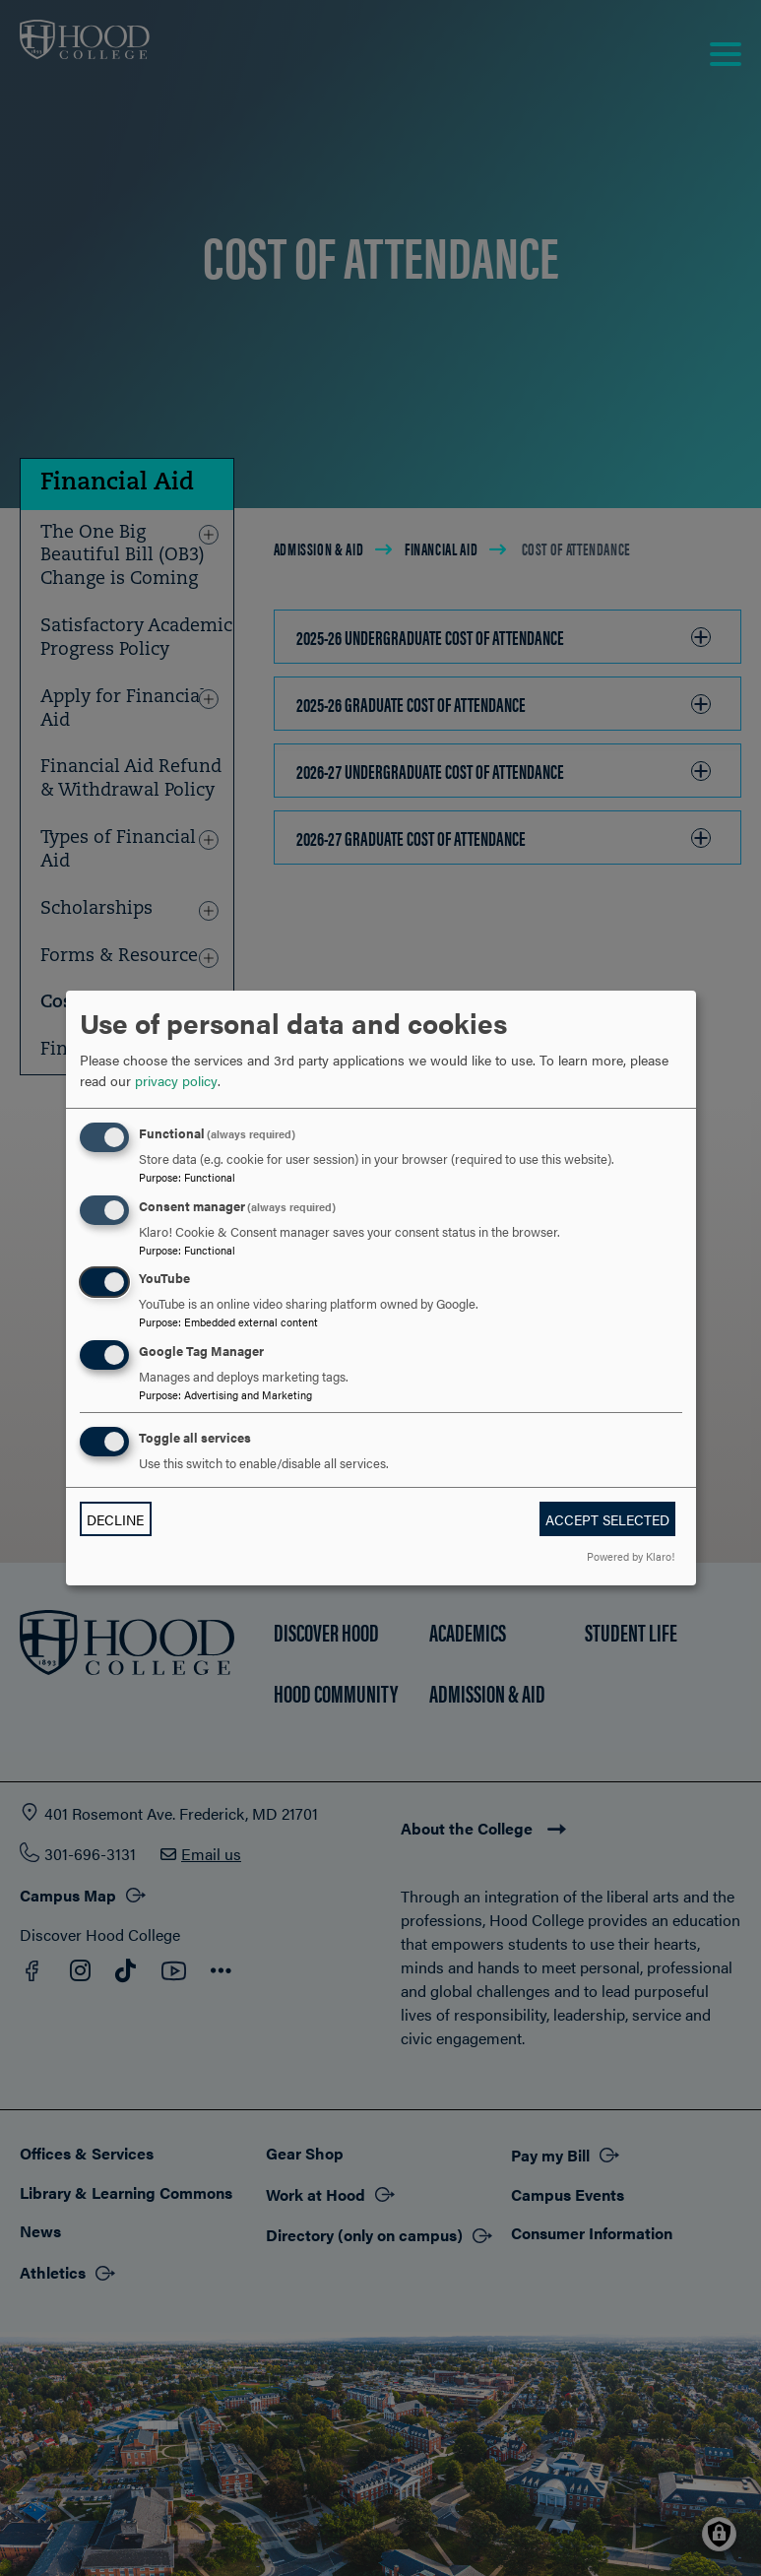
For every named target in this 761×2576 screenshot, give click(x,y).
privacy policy (176, 1080)
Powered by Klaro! (630, 1556)
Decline (115, 1519)
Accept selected (607, 1519)
